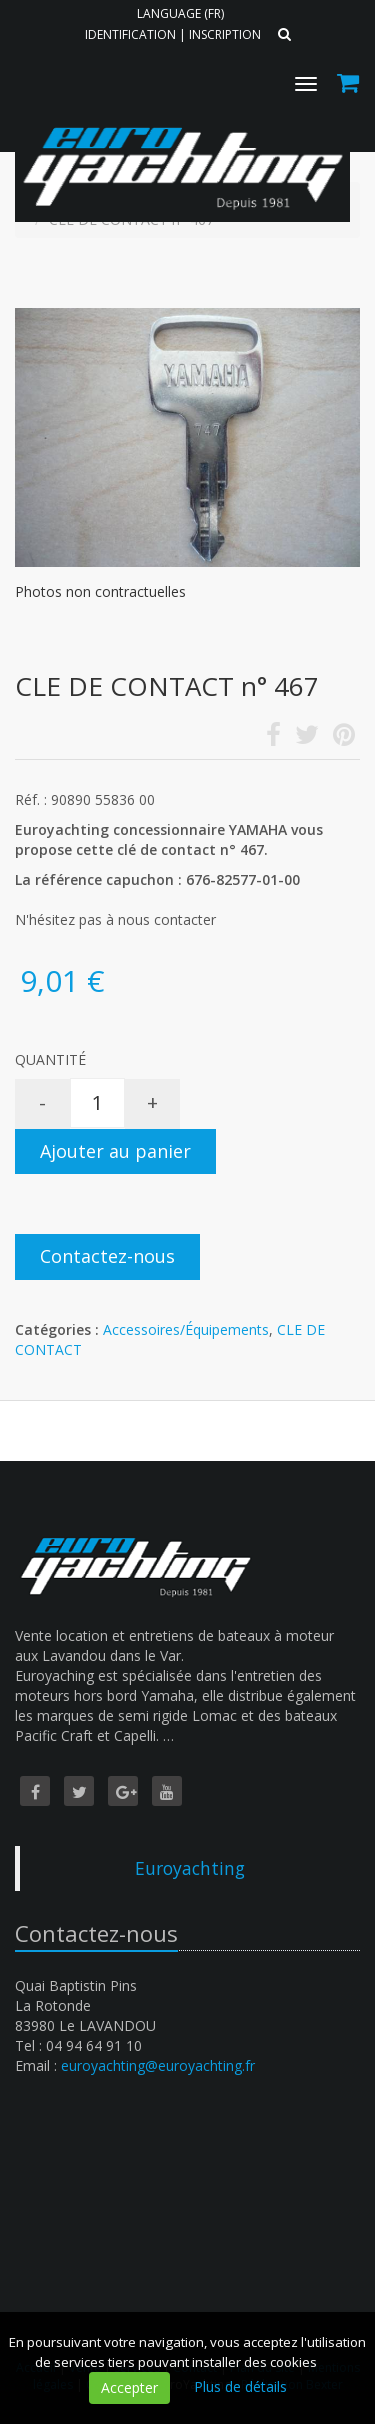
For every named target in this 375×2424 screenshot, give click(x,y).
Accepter (129, 2387)
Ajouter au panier (115, 1151)
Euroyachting (190, 1868)
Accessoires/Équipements (186, 1329)
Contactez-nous (107, 1256)
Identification (130, 34)
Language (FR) (180, 13)
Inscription (225, 34)
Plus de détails (240, 2386)
